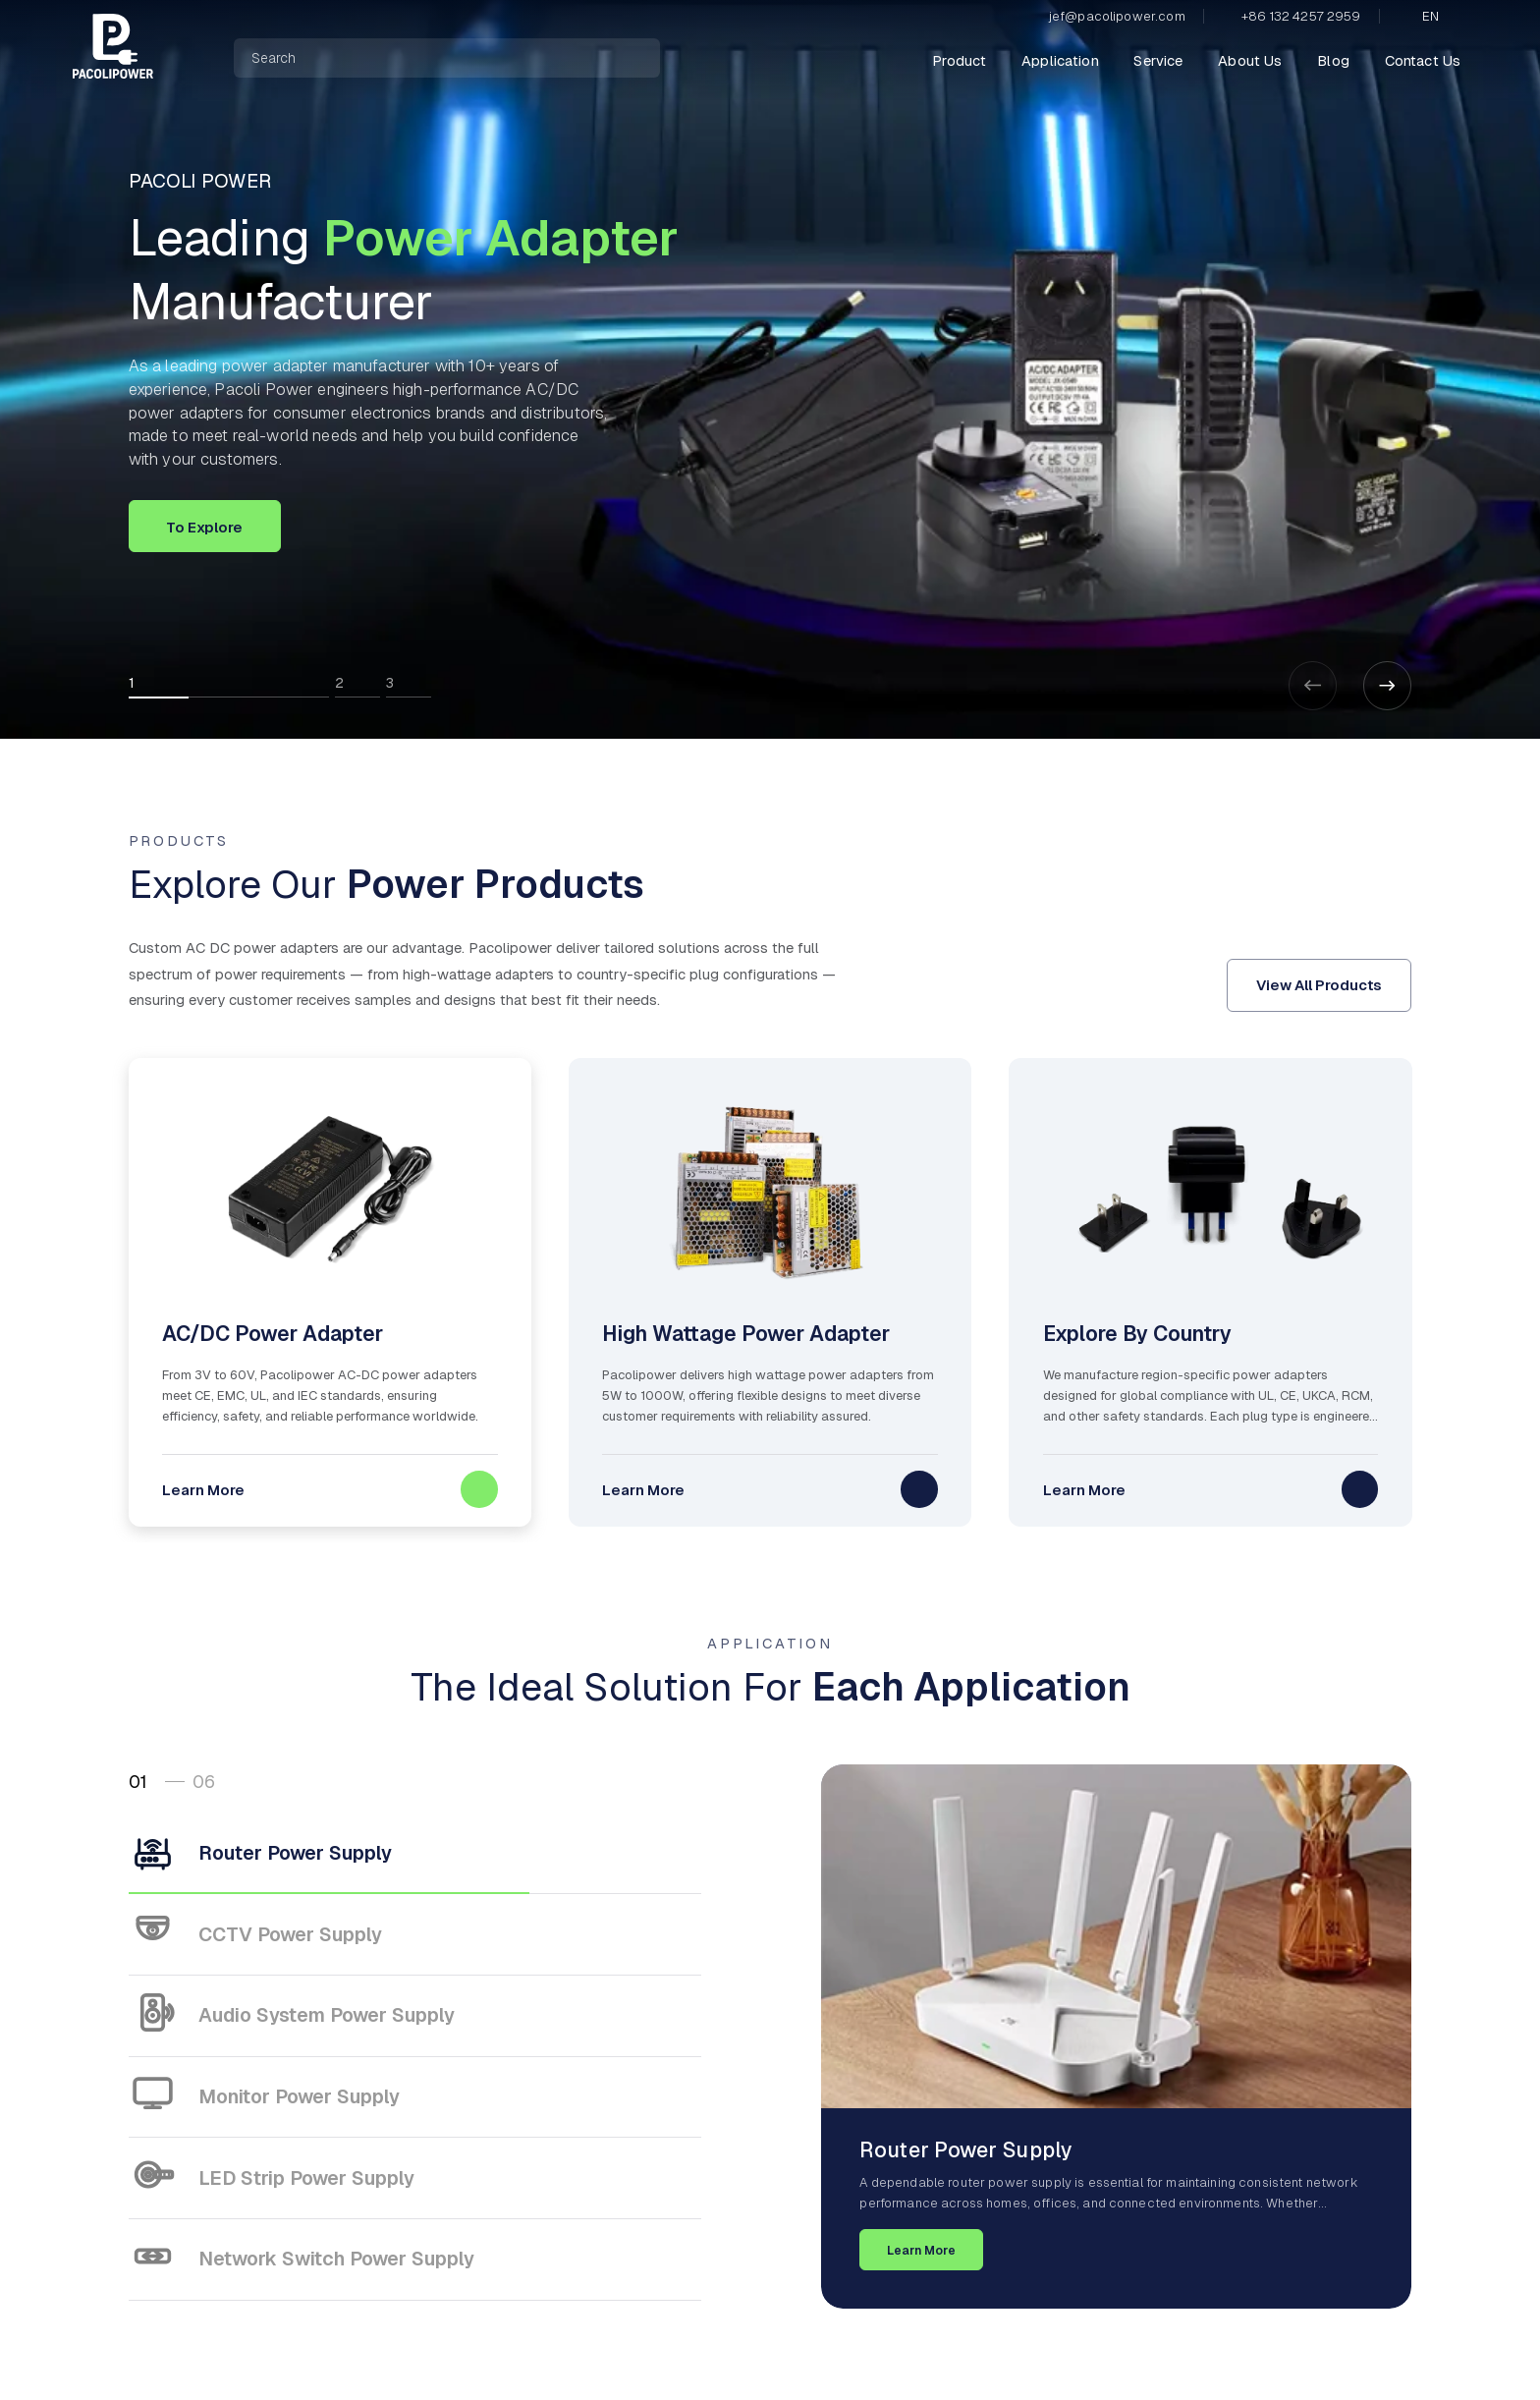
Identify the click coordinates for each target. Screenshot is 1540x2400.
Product (959, 60)
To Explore (204, 527)
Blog (1333, 60)
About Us (1250, 60)
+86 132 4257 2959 (1301, 16)
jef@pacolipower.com (1117, 16)
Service (1157, 60)
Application (1060, 60)
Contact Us (1423, 60)
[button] (1387, 685)
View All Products (1319, 985)
